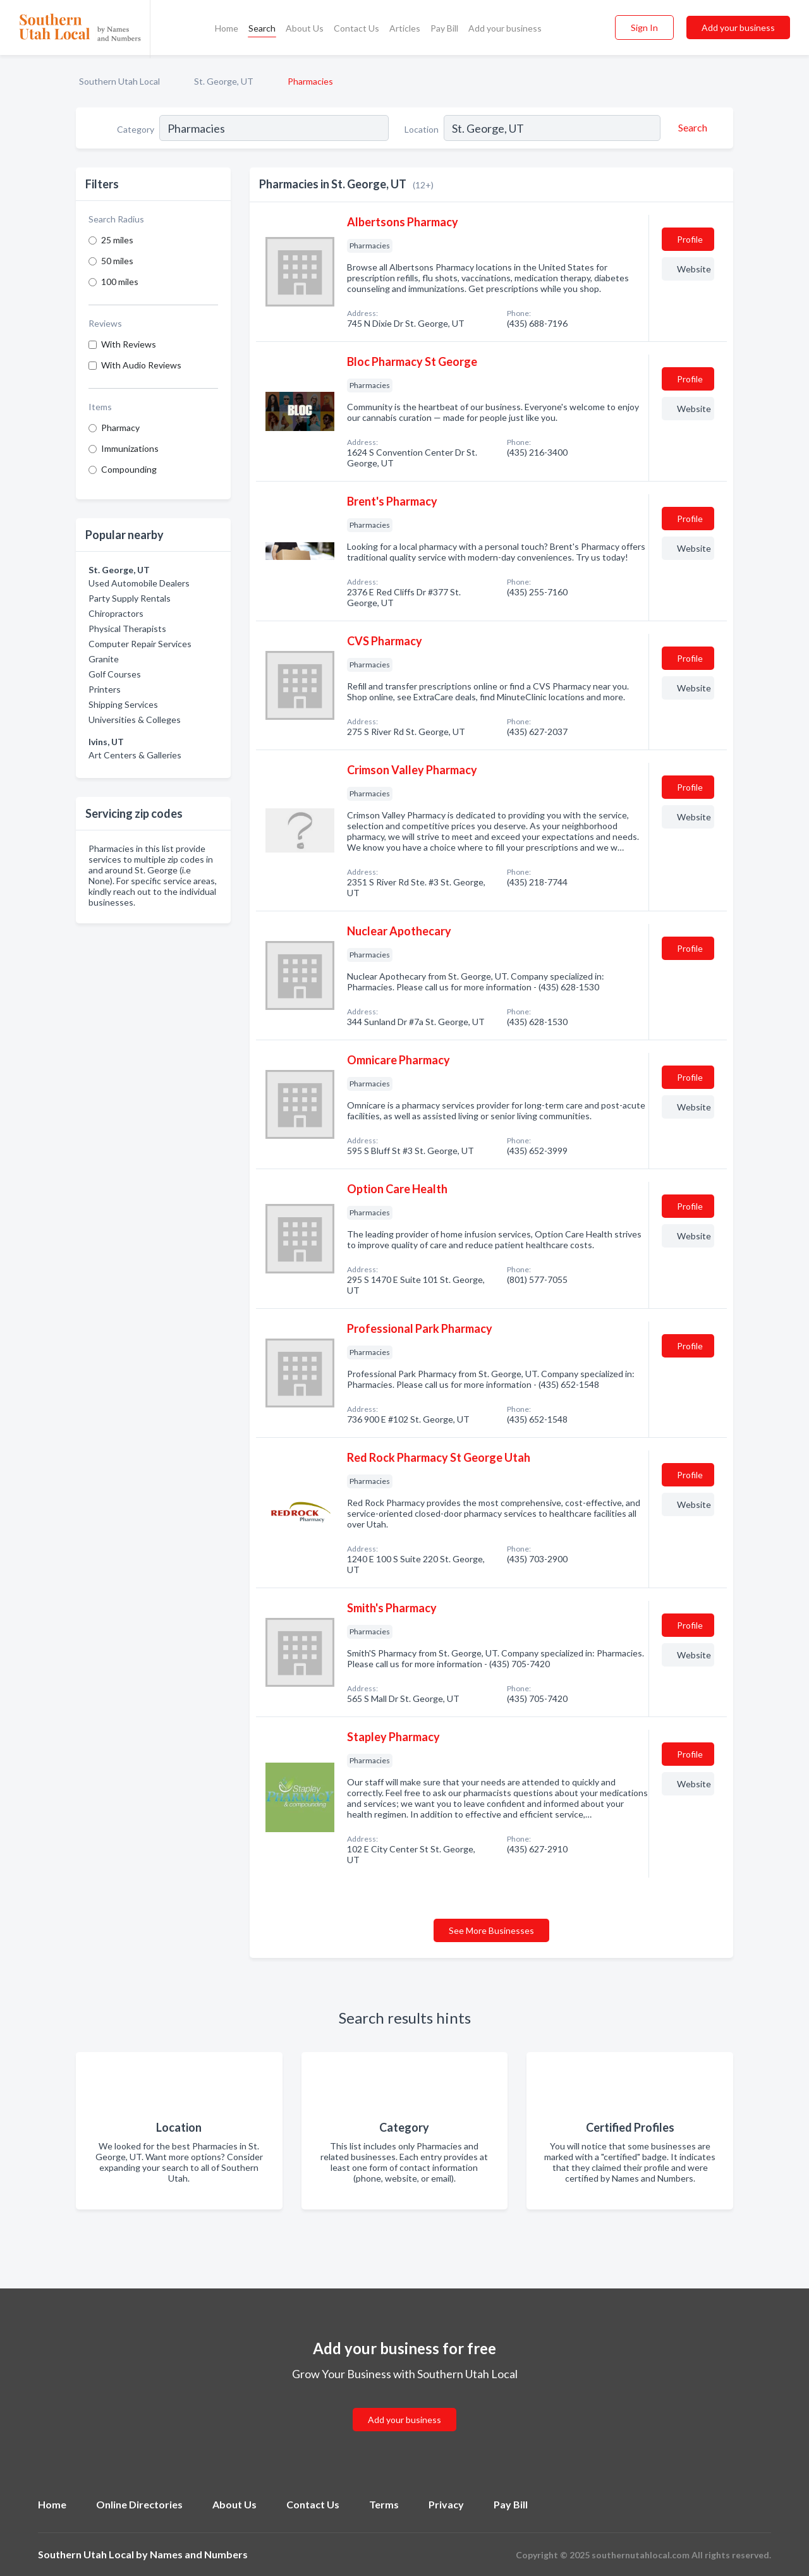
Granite (103, 658)
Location (421, 129)
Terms (384, 2504)
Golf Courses (114, 674)
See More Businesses (491, 1930)
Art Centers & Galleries (134, 755)
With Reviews (128, 344)
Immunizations (130, 448)
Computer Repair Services (140, 643)
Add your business (505, 28)
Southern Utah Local (119, 81)
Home (226, 28)
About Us (305, 28)
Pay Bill (444, 28)
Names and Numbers (199, 2554)
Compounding (129, 469)
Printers (104, 689)
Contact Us (356, 28)
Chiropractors (115, 613)
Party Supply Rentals (129, 598)
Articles (404, 28)
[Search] (690, 127)
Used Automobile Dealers (139, 583)
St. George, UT (223, 81)
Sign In (644, 27)
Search (262, 28)
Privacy (446, 2504)
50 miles (117, 260)
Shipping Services (123, 704)
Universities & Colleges (134, 719)
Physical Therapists (127, 628)
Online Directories (139, 2504)
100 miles (119, 281)
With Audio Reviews (141, 365)
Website (694, 269)
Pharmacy (120, 427)
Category (135, 129)
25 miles (117, 239)
